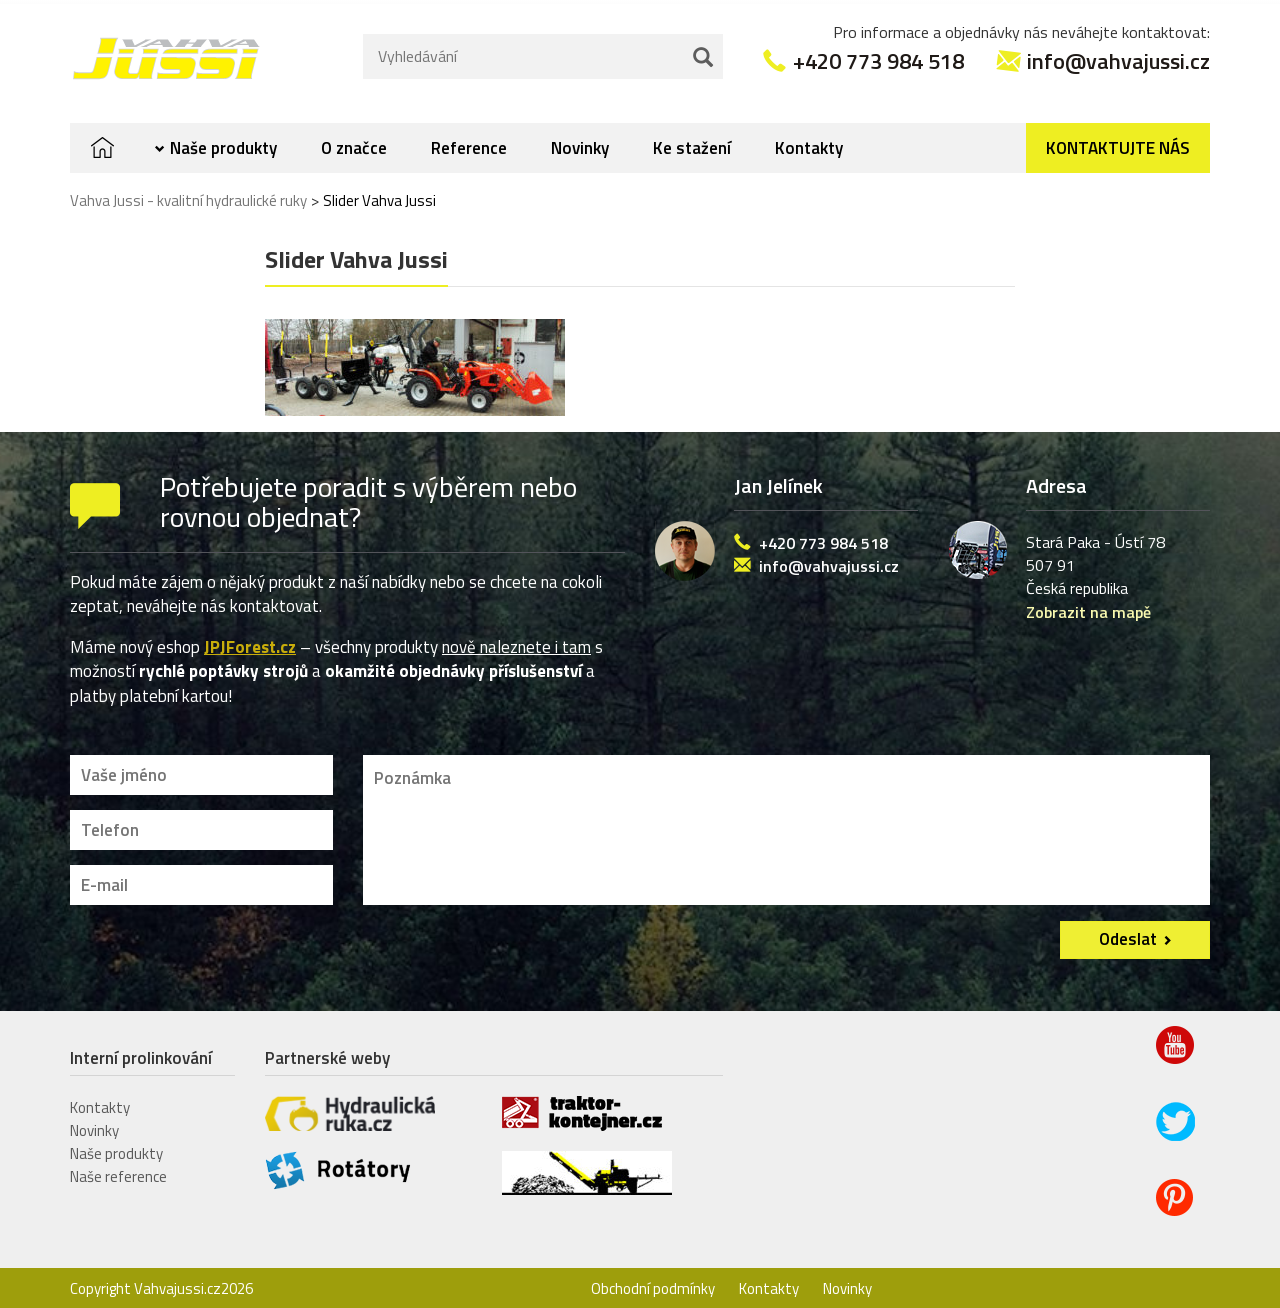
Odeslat (1128, 935)
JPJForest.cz (250, 644)
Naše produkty (223, 145)
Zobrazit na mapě (1088, 608)
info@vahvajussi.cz (1118, 57)
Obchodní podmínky (653, 1285)
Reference (469, 145)
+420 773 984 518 (878, 57)
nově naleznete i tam (516, 644)
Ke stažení (692, 145)
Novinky (580, 145)
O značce (354, 145)
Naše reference (118, 1172)
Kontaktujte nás (1118, 145)
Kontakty (809, 145)
